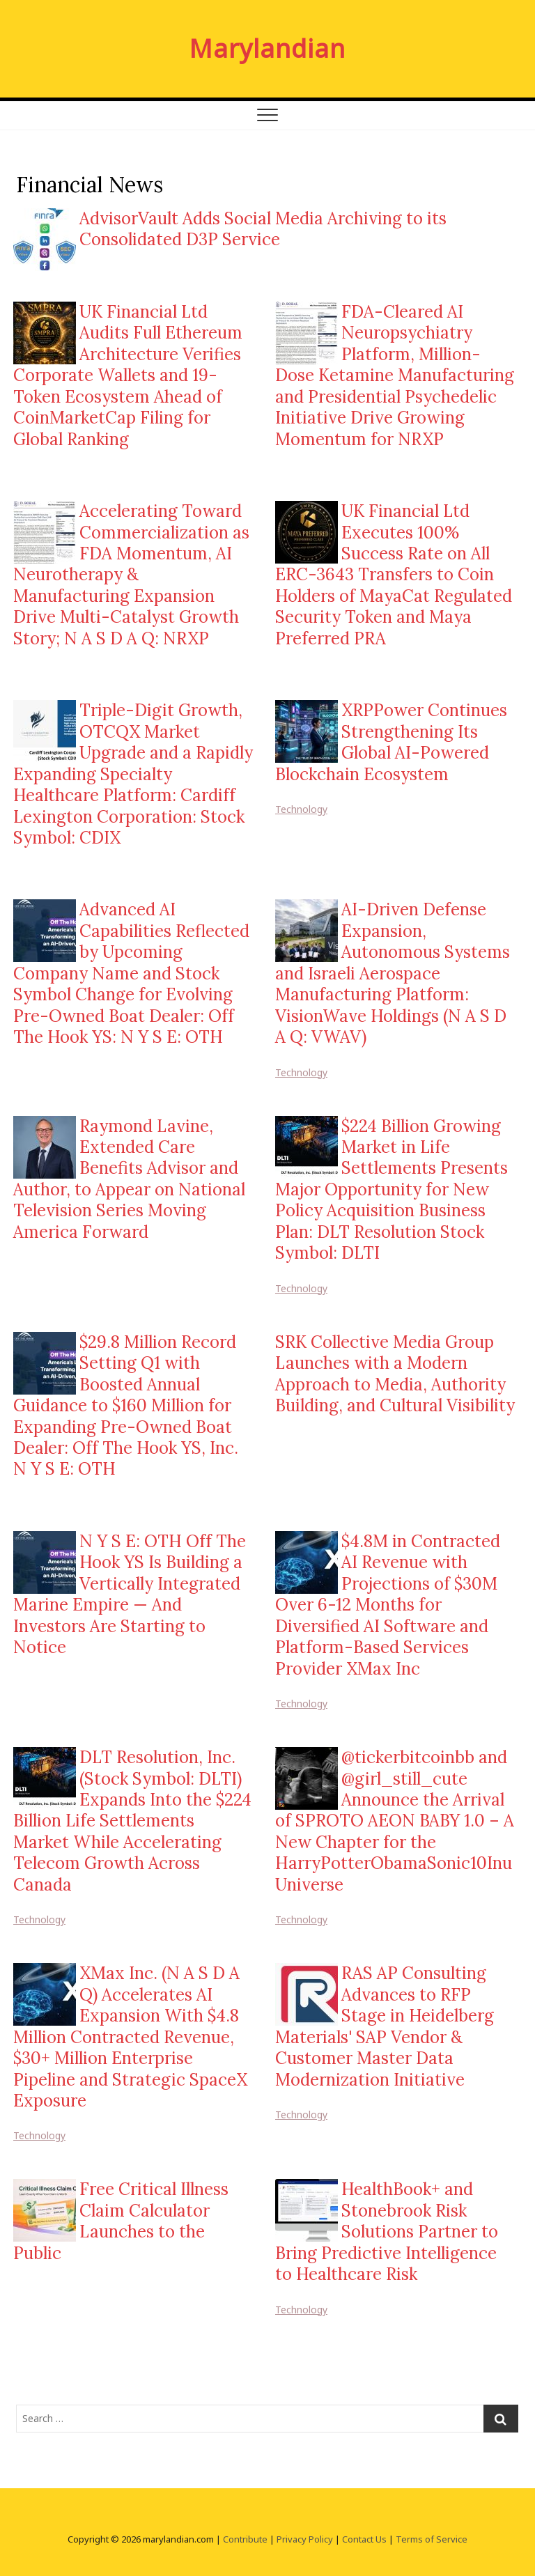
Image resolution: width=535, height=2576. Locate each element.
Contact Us (364, 2539)
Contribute (245, 2539)
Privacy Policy (305, 2539)
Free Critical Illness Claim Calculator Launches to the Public (120, 2220)
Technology (301, 809)
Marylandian (267, 48)
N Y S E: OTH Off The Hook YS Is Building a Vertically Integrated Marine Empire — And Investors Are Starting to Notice (129, 1594)
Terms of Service (431, 2539)
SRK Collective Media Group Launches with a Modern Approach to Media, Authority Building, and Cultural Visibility (395, 1373)
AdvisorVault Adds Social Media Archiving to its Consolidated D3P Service (263, 229)
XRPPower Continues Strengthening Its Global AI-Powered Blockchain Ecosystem (391, 741)
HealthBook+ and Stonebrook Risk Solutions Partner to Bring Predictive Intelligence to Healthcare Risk (386, 2231)
